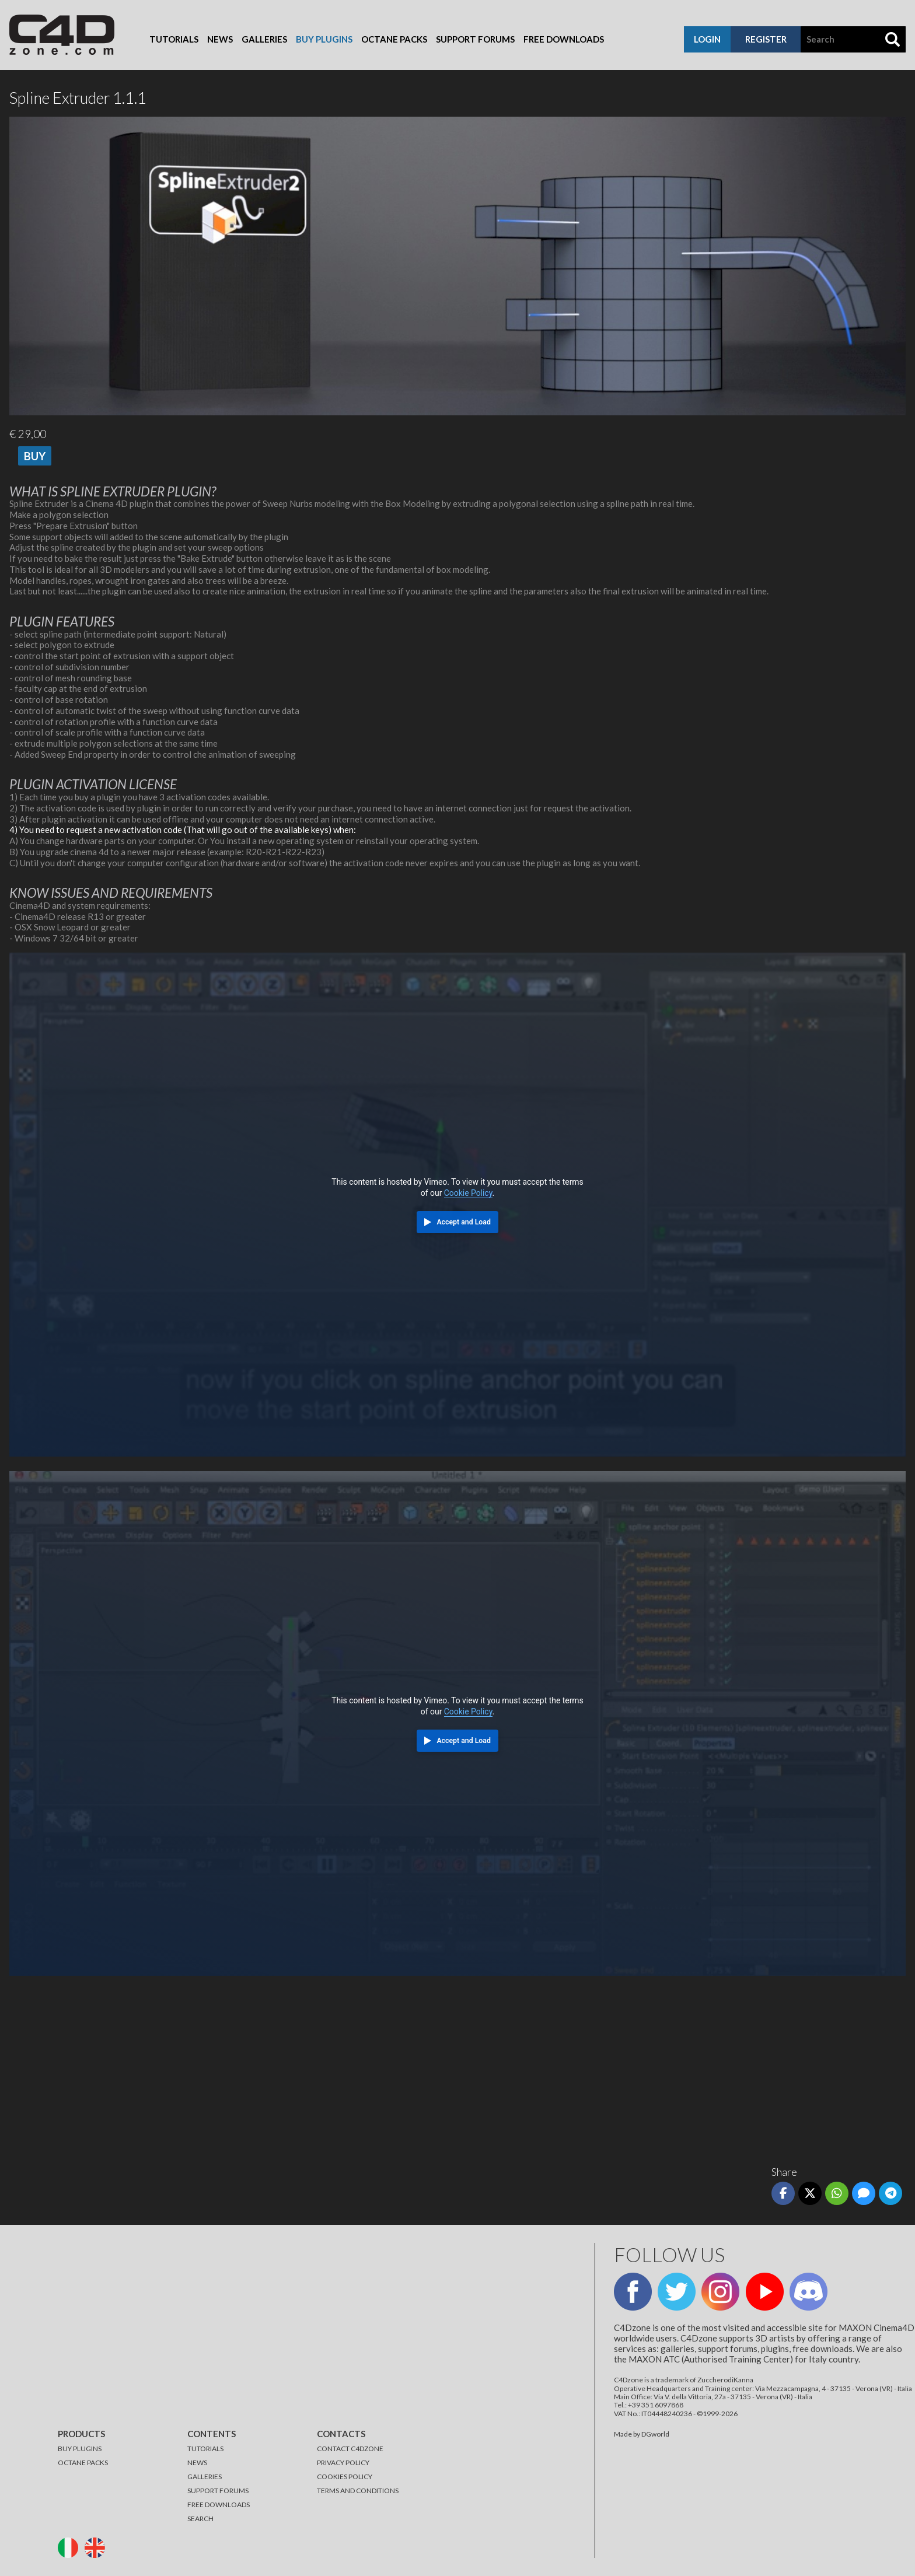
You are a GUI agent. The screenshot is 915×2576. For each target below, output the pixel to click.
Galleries (264, 39)
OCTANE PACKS (83, 2462)
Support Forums (475, 39)
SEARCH (200, 2518)
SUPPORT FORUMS (218, 2490)
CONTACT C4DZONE (350, 2448)
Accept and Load (463, 1222)
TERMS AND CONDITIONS (358, 2490)
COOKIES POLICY (344, 2476)
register (766, 39)
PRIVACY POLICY (343, 2462)
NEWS (197, 2462)
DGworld (655, 2434)
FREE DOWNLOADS (218, 2504)
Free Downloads (563, 39)
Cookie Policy (468, 1193)
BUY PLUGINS (80, 2448)
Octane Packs (394, 39)
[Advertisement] (359, 2066)
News (220, 39)
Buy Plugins (324, 39)
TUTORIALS (205, 2448)
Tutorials (173, 39)
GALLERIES (204, 2476)
